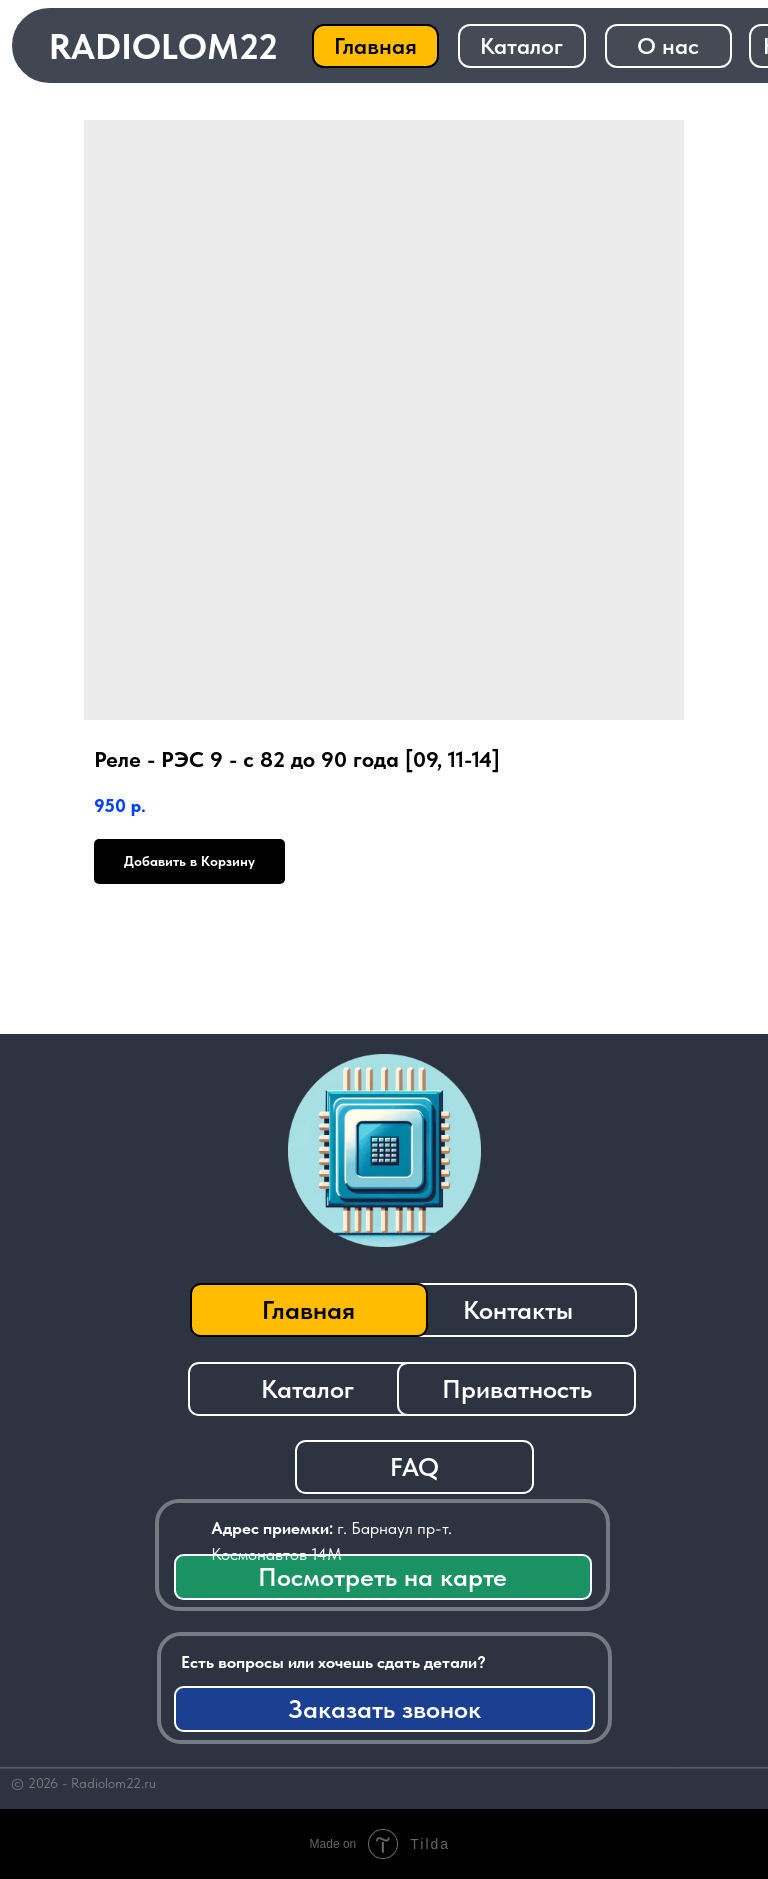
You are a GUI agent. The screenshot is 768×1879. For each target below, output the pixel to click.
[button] (384, 1709)
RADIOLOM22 (163, 46)
